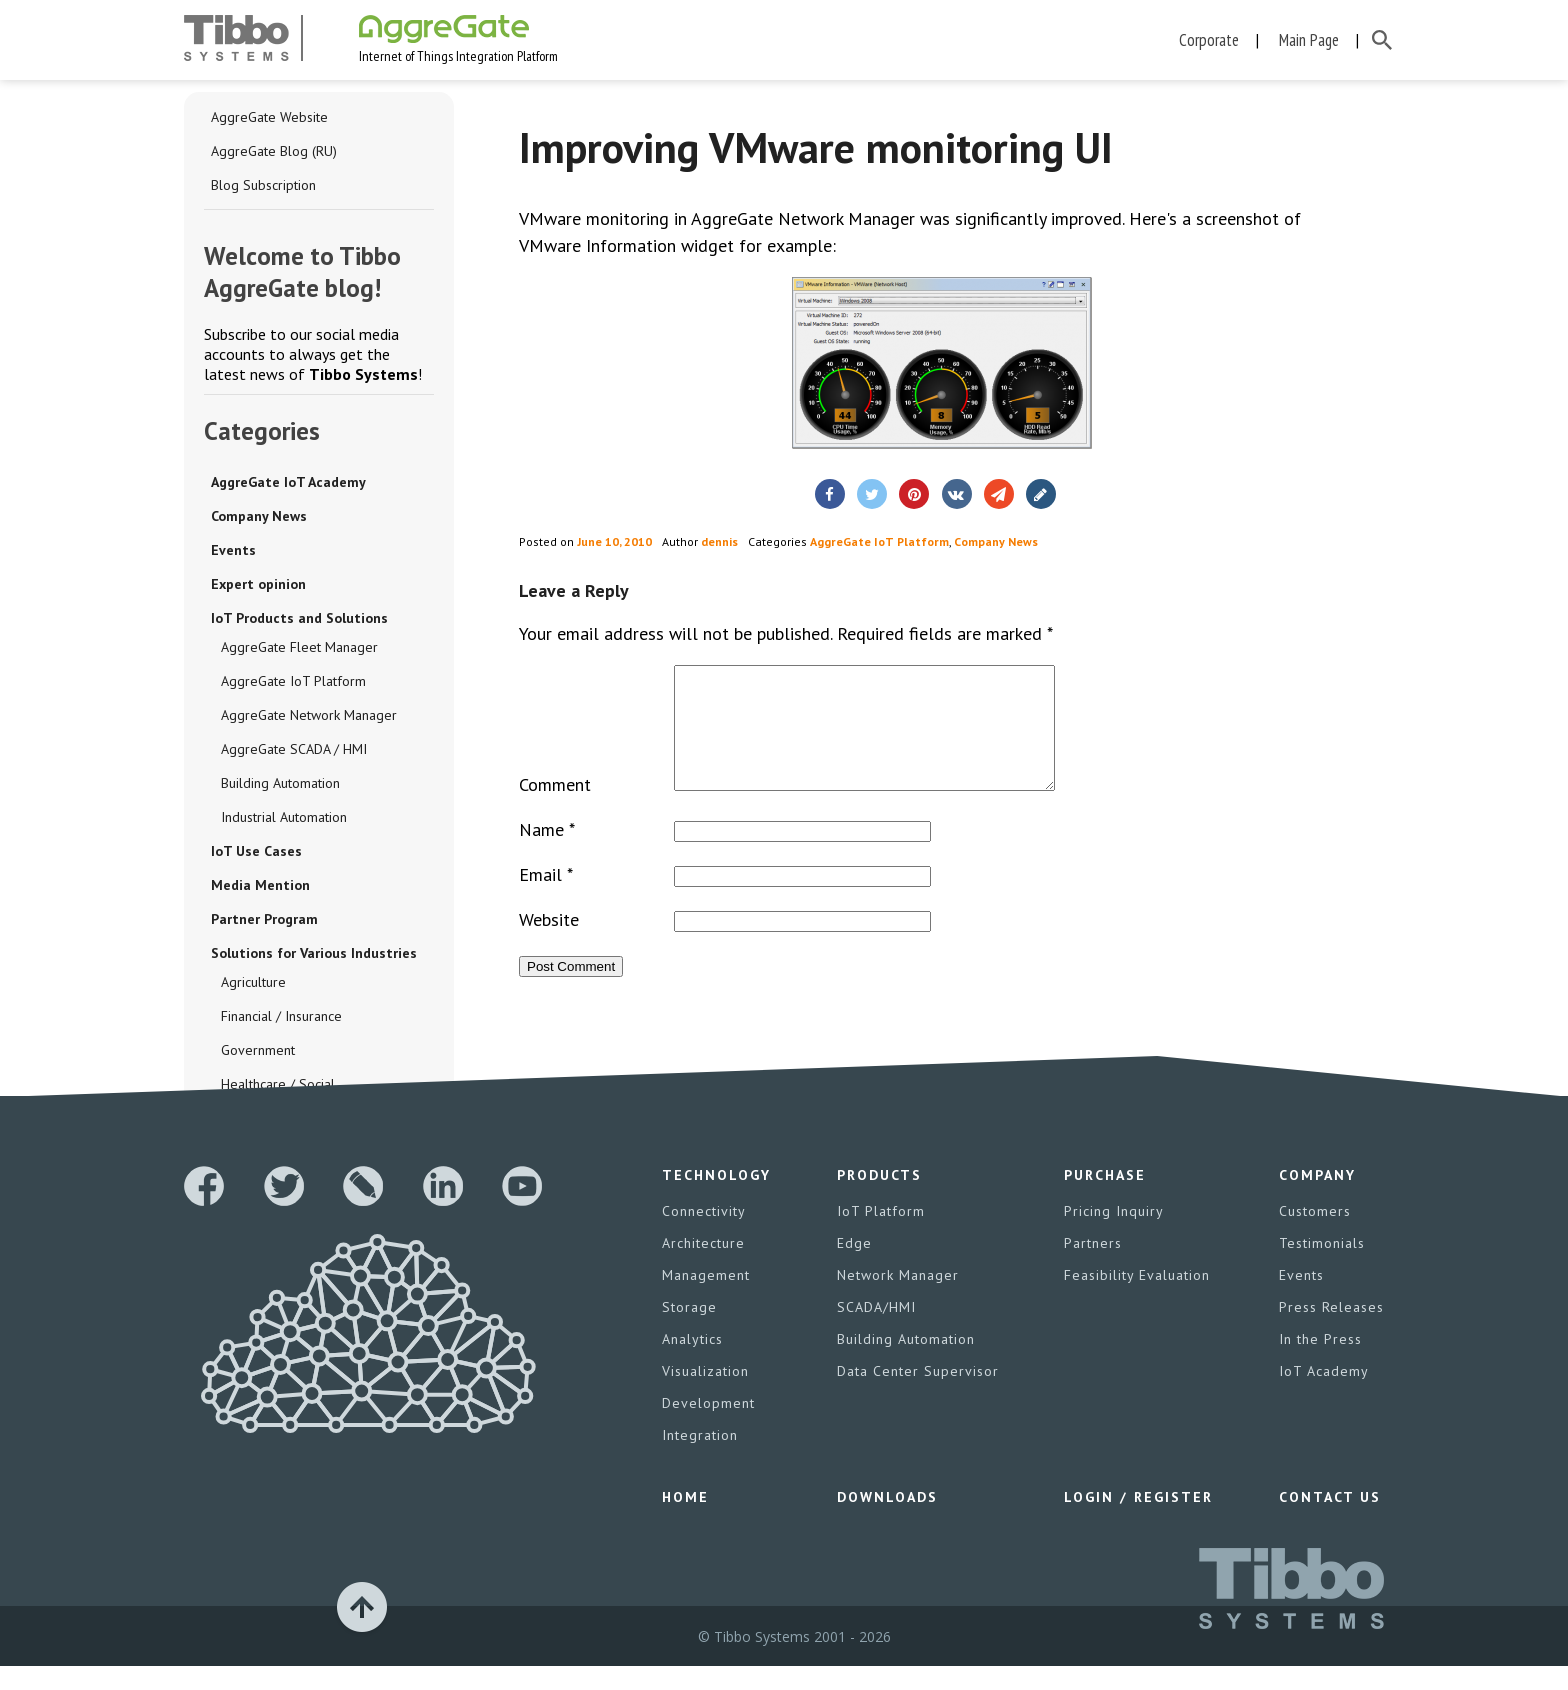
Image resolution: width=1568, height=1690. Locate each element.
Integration (700, 1459)
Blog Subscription (263, 185)
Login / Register (1138, 1521)
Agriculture (253, 982)
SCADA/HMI (876, 1331)
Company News (259, 516)
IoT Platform (881, 1235)
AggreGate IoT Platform (293, 681)
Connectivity (704, 1235)
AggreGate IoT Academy (288, 482)
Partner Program (264, 919)
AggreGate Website (269, 117)
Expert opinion (258, 584)
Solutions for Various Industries (314, 953)
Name (547, 853)
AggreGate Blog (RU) (274, 151)
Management (706, 1299)
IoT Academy (1324, 1395)
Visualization (705, 1395)
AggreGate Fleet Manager (299, 647)
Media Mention (260, 885)
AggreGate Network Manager (309, 715)
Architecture (703, 1267)
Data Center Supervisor (918, 1395)
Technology (716, 1199)
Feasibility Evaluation (1137, 1299)
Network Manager (898, 1299)
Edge (854, 1267)
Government (258, 1050)
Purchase (1105, 1199)
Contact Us (1330, 1521)
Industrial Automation (284, 817)
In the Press (1320, 1363)
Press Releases (1331, 1331)
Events (233, 550)
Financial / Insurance (281, 1016)
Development (708, 1427)
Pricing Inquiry (1114, 1235)
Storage (689, 1331)
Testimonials (1322, 1267)
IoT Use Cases (256, 851)
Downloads (887, 1521)
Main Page (1309, 40)
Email (546, 898)
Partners (1093, 1267)
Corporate (1209, 40)
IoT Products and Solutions (299, 618)
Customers (1315, 1235)
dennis (719, 541)
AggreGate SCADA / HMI (294, 749)
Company (1317, 1199)
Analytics (692, 1363)
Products (879, 1199)
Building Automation (280, 783)
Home (685, 1521)
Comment (555, 808)
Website (549, 943)
